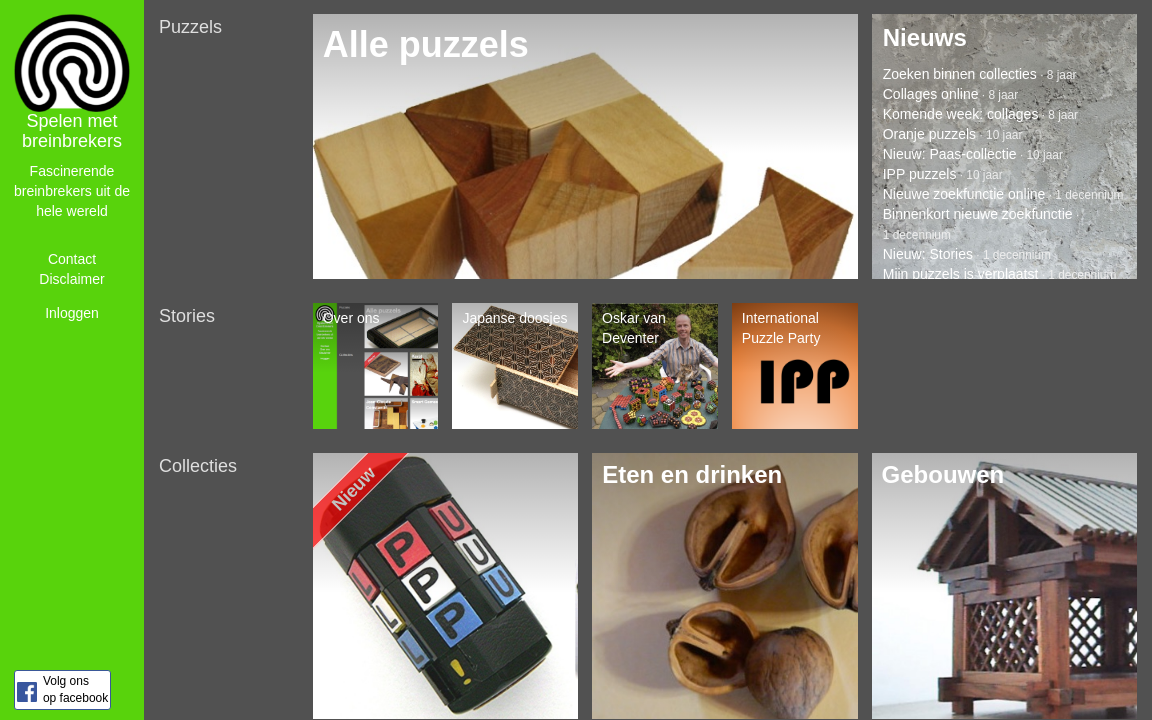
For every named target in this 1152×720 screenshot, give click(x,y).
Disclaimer (71, 279)
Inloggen (72, 313)
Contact (72, 259)
